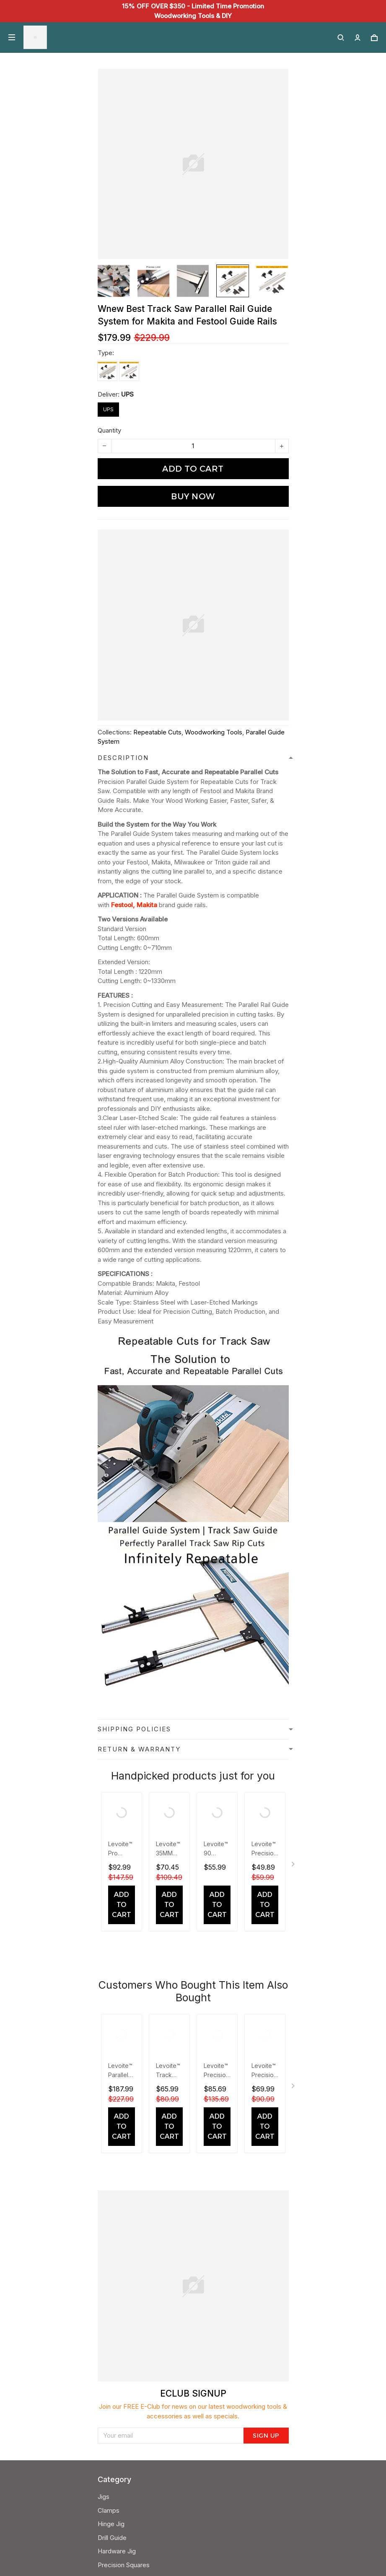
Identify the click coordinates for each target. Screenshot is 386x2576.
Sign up (266, 2004)
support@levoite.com (129, 2417)
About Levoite (118, 2294)
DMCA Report (149, 2537)
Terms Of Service (123, 2267)
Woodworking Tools (213, 732)
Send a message (122, 2431)
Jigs (103, 2103)
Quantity (109, 430)
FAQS (105, 2349)
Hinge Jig (111, 2130)
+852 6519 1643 (120, 2390)
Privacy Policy (118, 2226)
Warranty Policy (120, 2376)
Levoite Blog (116, 2281)
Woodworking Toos (126, 2185)
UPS (127, 394)
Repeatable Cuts (157, 732)
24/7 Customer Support (131, 2403)
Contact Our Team (124, 2308)
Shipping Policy (119, 2240)
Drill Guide (112, 2144)
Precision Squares (124, 2171)
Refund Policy (118, 2253)
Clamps (108, 2117)
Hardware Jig (117, 2157)
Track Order (115, 2363)
